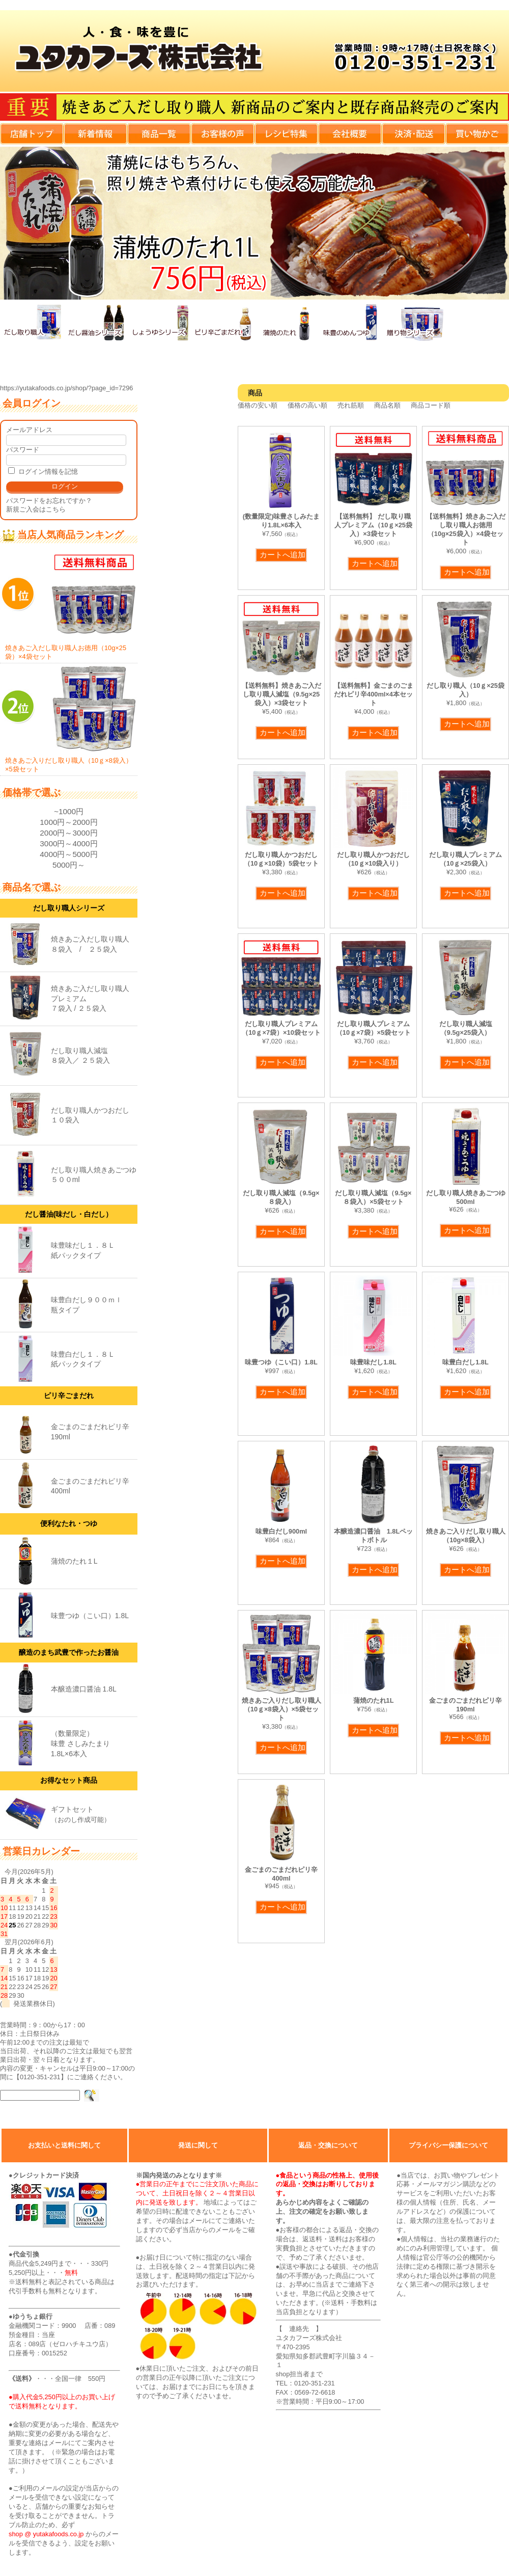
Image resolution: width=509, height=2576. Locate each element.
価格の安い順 (257, 405)
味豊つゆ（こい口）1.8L (90, 1616)
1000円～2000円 (68, 822)
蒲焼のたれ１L (74, 1561)
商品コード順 (430, 405)
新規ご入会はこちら (36, 509)
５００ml (65, 1179)
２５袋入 (103, 949)
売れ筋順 (350, 405)
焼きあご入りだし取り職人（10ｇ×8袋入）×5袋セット (68, 719)
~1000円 (68, 811)
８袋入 (61, 949)
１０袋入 (65, 1120)
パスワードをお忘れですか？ (49, 500)
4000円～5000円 (68, 854)
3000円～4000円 (68, 843)
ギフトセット (72, 1809)
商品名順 (387, 405)
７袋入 (61, 1008)
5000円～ (68, 865)
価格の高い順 (307, 405)
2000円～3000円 (68, 832)
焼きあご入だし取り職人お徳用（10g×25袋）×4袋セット (68, 606)
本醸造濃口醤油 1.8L (84, 1689)
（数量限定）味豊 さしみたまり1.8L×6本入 (80, 1743)
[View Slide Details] (254, 223)
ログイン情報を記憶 (43, 471)
